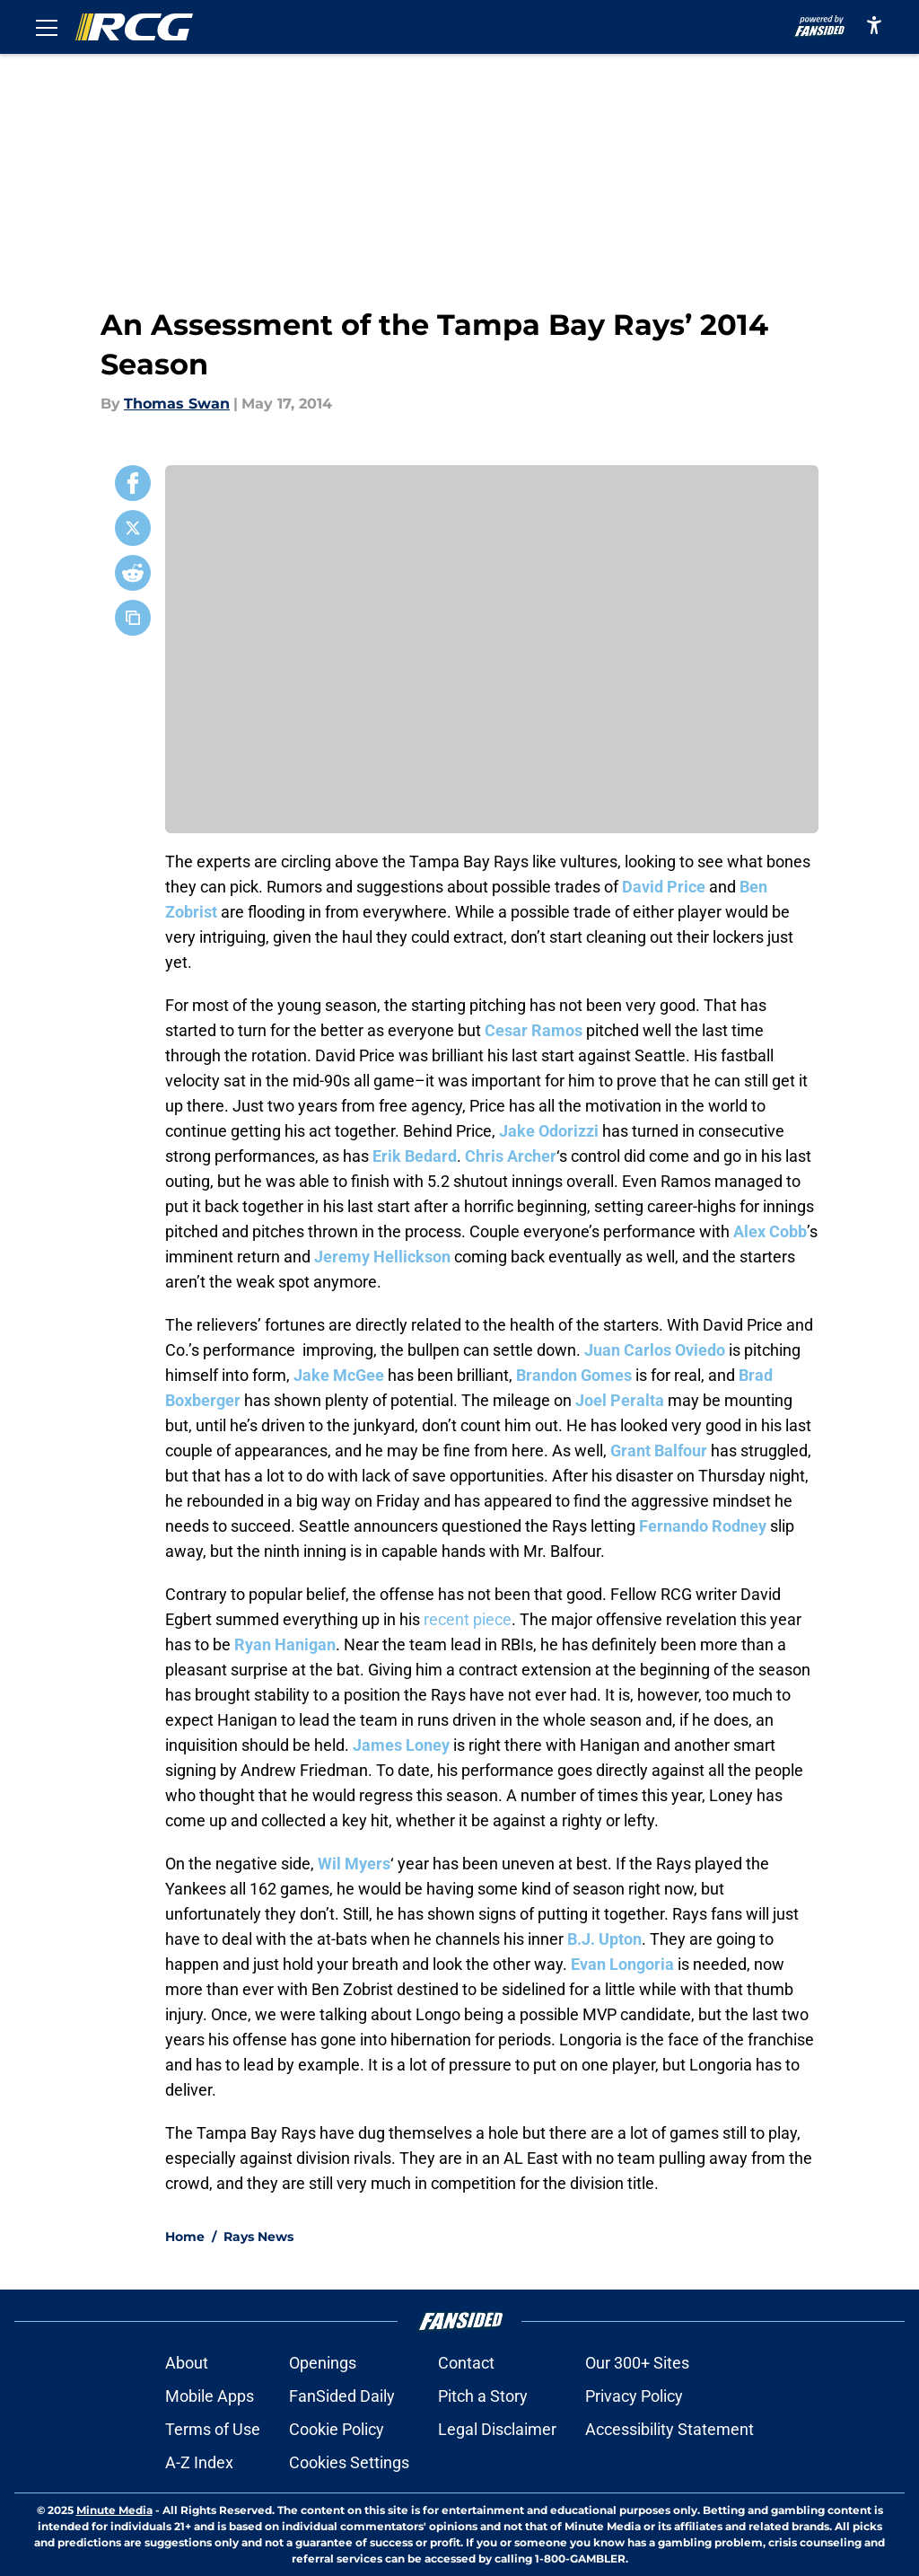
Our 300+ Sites (637, 2362)
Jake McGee (338, 1375)
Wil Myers (354, 1863)
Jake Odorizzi (549, 1130)
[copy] (133, 618)
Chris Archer (510, 1156)
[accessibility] (874, 24)
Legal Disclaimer (497, 2429)
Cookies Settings (349, 2462)
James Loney (401, 1745)
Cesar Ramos (533, 1030)
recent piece (468, 1619)
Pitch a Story (483, 2396)
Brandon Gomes (574, 1375)
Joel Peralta (619, 1400)
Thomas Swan (177, 403)
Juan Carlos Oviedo (654, 1350)
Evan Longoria (622, 1964)
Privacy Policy (634, 2396)
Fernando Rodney (702, 1526)
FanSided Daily (342, 2396)
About (186, 2362)
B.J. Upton (604, 1939)
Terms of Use (212, 2429)
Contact (466, 2362)
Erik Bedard (414, 1156)
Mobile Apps (209, 2396)
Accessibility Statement (669, 2429)
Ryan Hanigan (285, 1644)
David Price (663, 886)
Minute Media (114, 2510)
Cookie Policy (336, 2429)
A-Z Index (199, 2462)
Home (185, 2237)
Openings (322, 2362)
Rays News (258, 2237)
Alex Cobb (770, 1231)
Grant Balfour (658, 1450)
